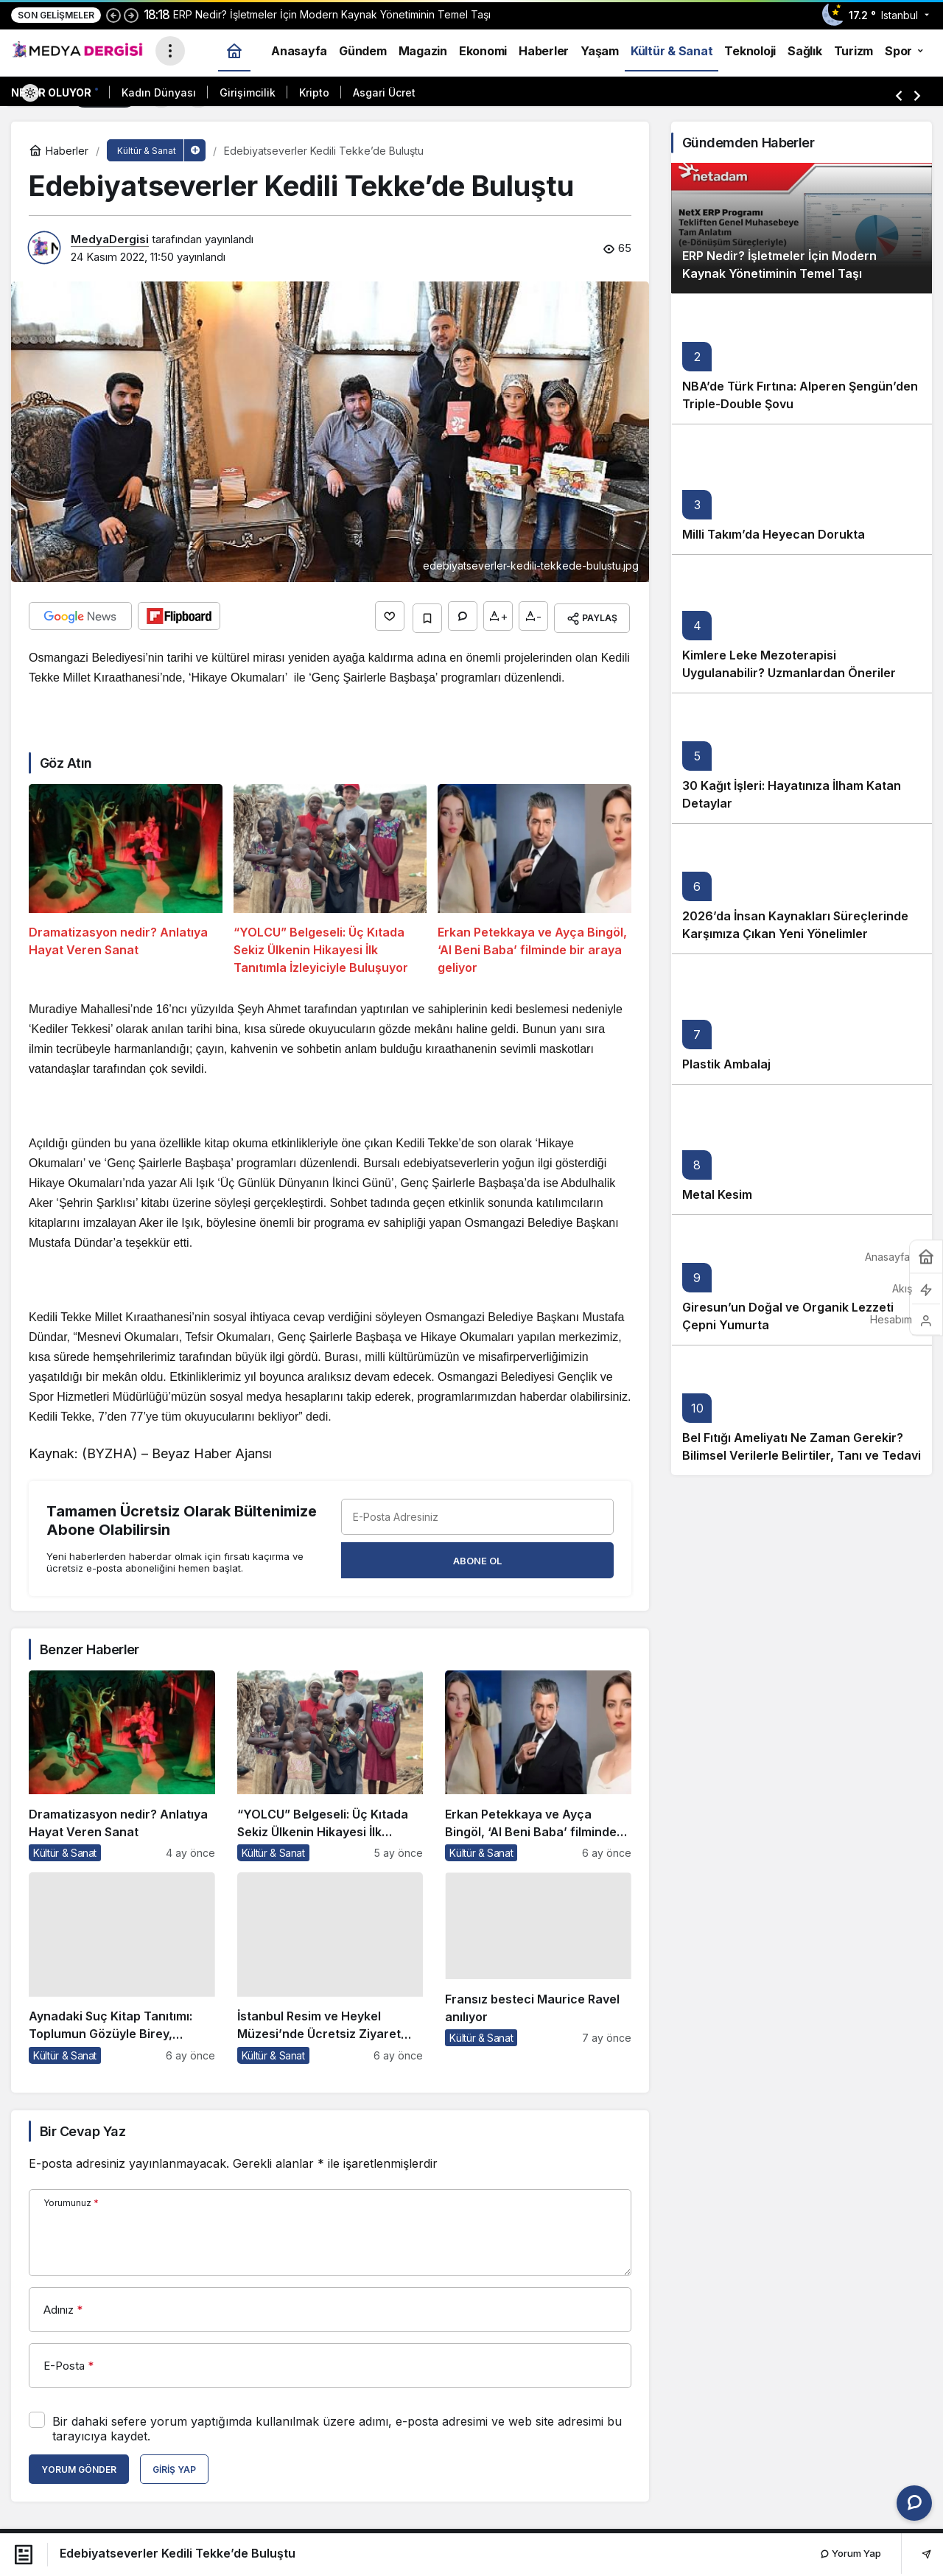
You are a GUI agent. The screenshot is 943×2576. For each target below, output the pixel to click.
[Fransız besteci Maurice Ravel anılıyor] (538, 1964)
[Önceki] (113, 14)
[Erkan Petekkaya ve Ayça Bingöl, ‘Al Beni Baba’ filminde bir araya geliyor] (534, 876)
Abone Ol (477, 1557)
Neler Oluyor (51, 92)
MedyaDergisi (110, 239)
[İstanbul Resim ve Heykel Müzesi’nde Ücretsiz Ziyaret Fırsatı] (330, 1964)
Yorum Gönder (78, 2465)
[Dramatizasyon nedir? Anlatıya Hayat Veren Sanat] (125, 876)
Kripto (314, 92)
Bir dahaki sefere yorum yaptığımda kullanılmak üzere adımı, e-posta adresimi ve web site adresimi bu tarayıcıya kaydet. (337, 2425)
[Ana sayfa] (234, 50)
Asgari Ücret (384, 92)
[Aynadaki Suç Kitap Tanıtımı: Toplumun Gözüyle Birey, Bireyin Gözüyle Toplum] (122, 1964)
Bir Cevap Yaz (82, 2127)
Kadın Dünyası (159, 92)
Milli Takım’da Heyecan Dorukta (773, 534)
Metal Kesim (717, 1194)
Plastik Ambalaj (726, 1064)
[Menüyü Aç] (170, 51)
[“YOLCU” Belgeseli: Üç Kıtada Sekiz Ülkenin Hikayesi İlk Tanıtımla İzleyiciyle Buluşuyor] (330, 876)
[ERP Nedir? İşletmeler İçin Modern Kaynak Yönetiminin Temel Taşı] (801, 228)
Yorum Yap (850, 2553)
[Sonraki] (131, 14)
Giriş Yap (174, 2465)
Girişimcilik (248, 92)
